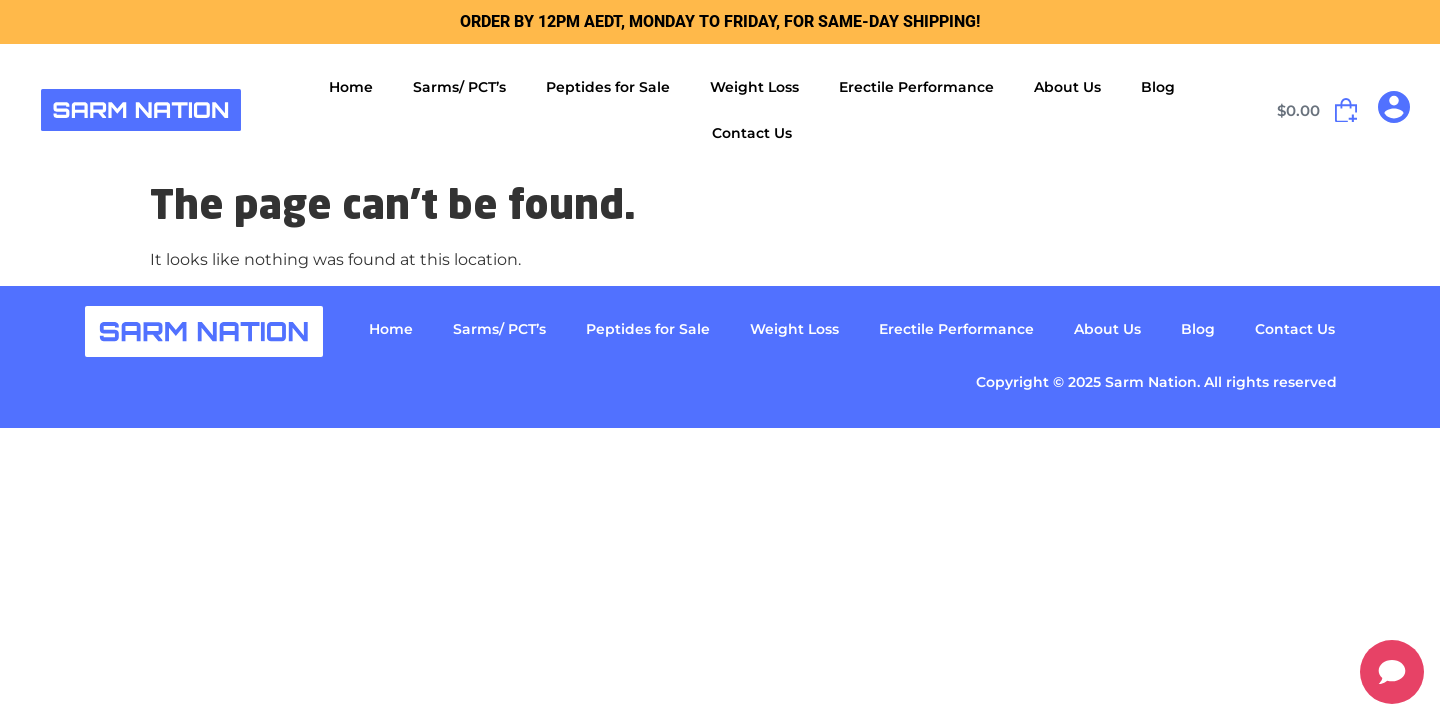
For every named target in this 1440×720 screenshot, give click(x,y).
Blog (1158, 87)
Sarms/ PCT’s (459, 87)
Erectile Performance (916, 87)
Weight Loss (754, 87)
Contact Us (752, 133)
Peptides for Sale (608, 87)
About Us (1067, 87)
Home (351, 87)
